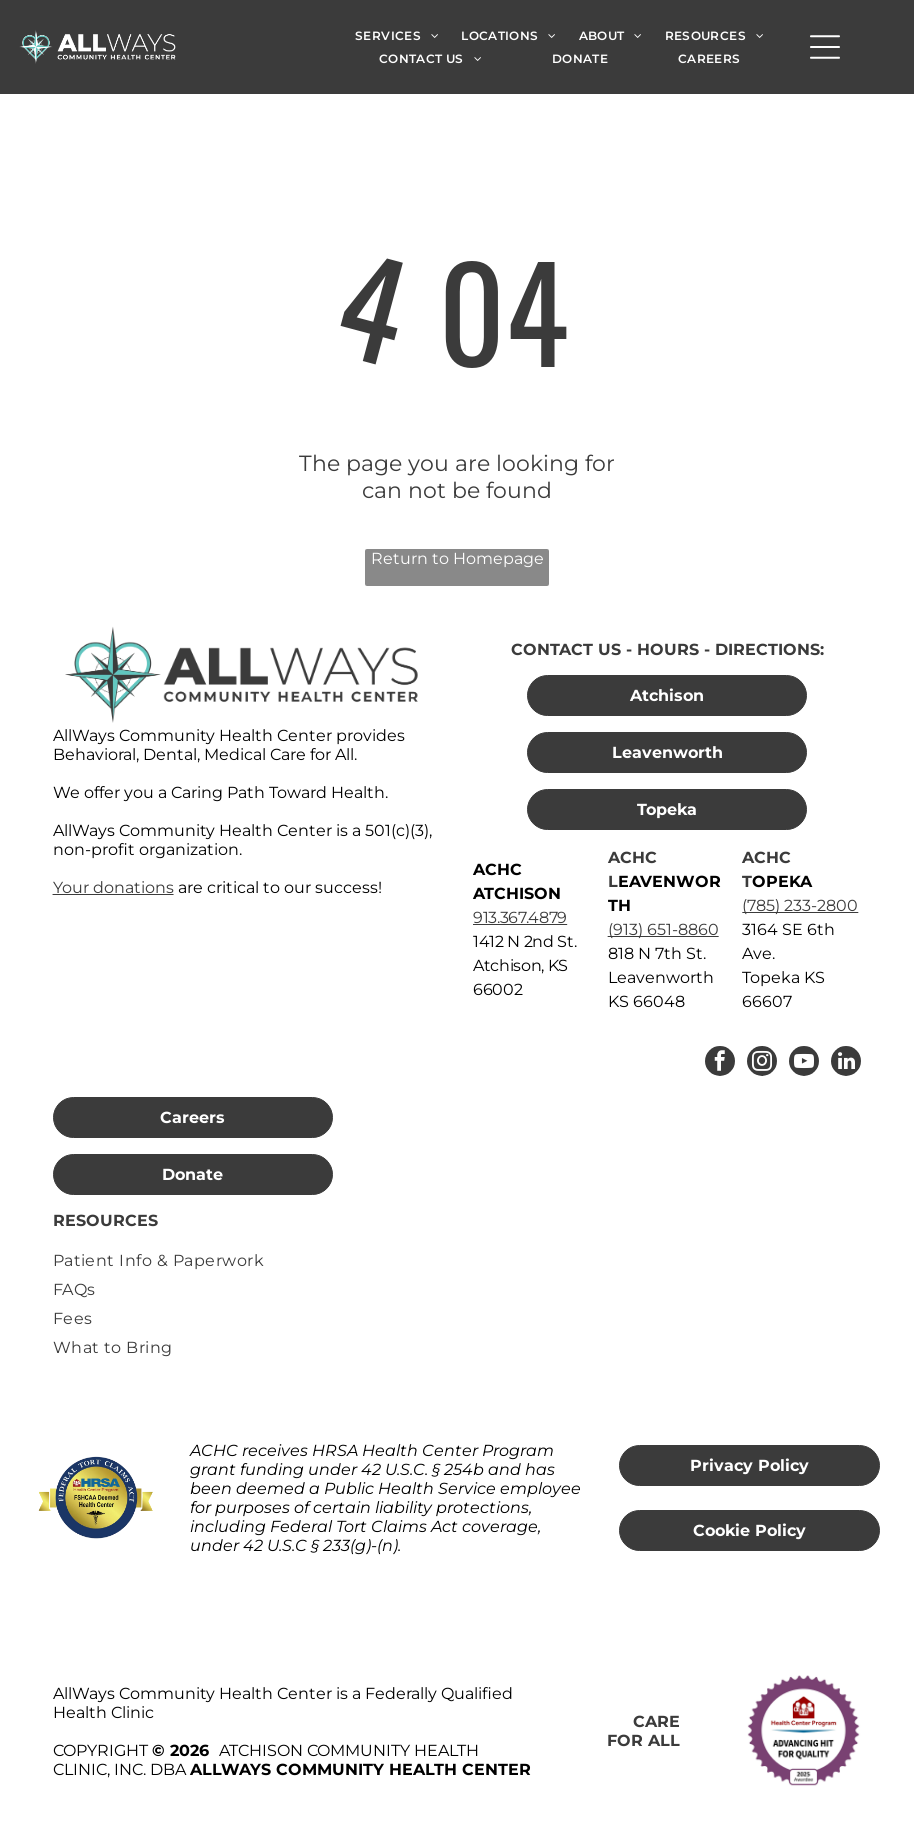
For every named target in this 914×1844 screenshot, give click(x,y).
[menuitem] (397, 35)
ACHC (632, 857)
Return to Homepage (457, 558)
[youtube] (804, 1063)
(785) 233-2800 (800, 905)
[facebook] (720, 1063)
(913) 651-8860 (663, 929)
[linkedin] (846, 1063)
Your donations (113, 887)
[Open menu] (825, 47)
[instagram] (762, 1063)
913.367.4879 (520, 917)
